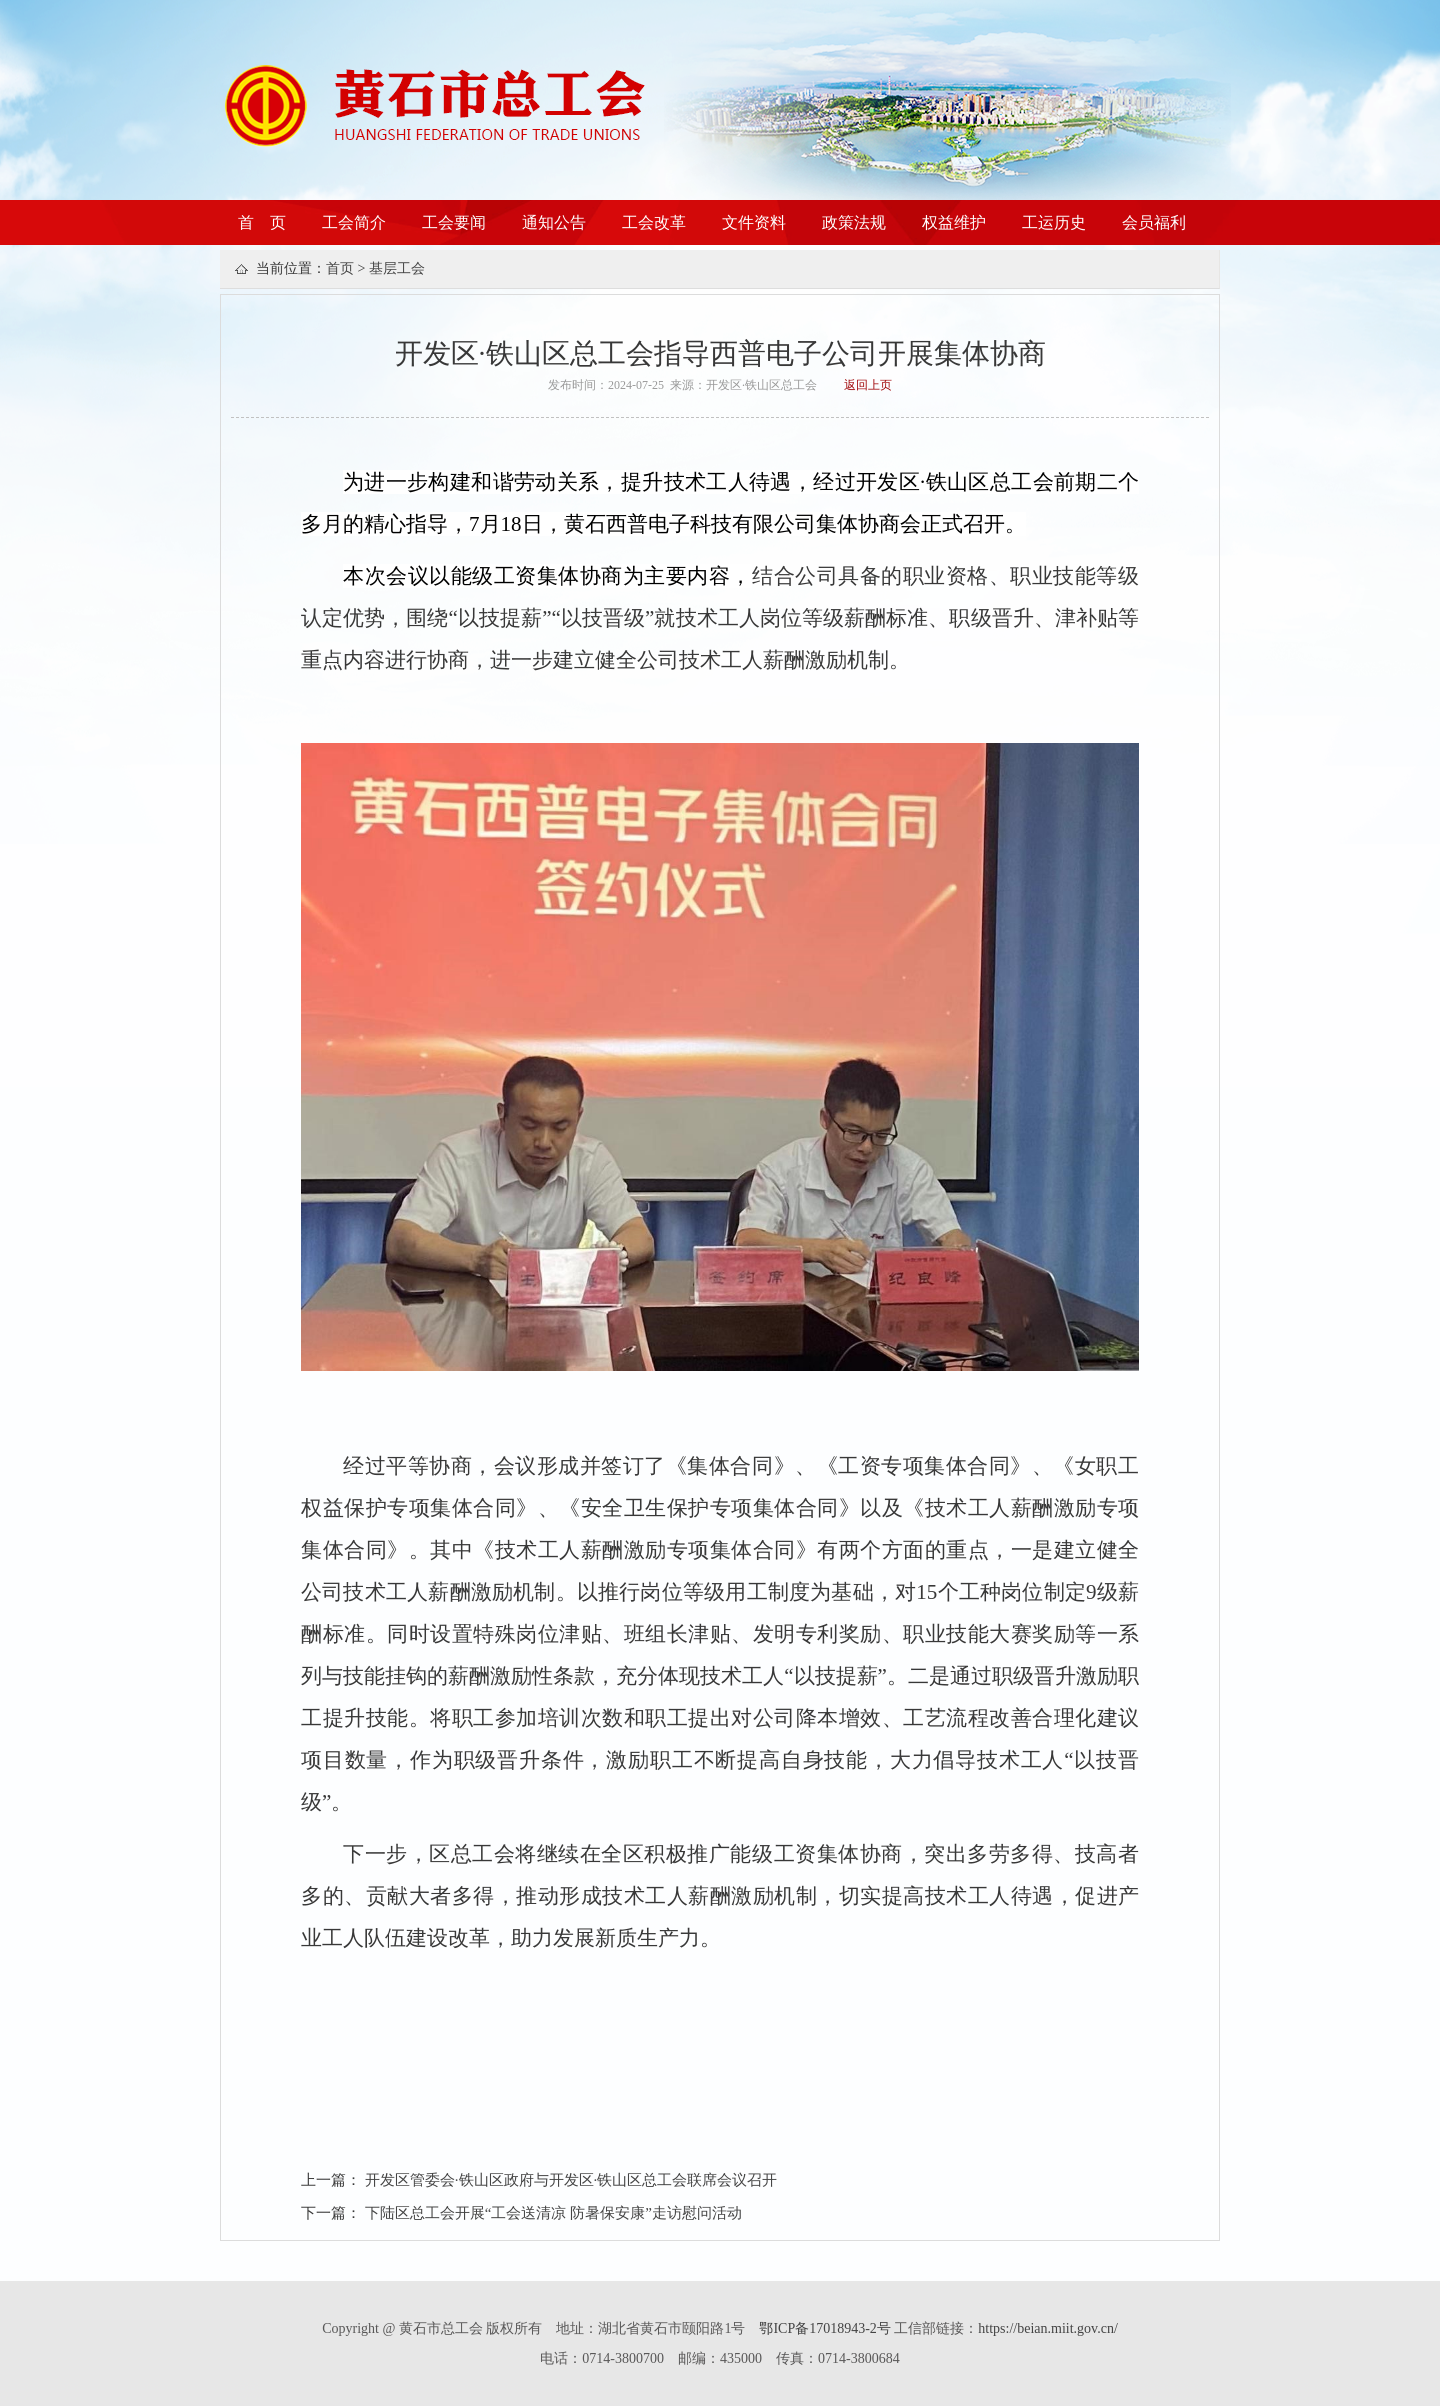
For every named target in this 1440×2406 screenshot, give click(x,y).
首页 (340, 268)
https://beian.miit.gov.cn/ (1047, 2328)
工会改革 (654, 222)
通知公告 (554, 222)
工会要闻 (454, 222)
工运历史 (1054, 222)
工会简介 (354, 222)
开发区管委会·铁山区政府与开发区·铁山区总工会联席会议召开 (571, 2180)
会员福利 (1154, 222)
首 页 (262, 222)
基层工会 (397, 268)
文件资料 (754, 222)
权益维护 (954, 222)
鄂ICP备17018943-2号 (826, 2328)
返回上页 (868, 385)
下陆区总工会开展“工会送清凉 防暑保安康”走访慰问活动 (553, 2213)
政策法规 (854, 222)
